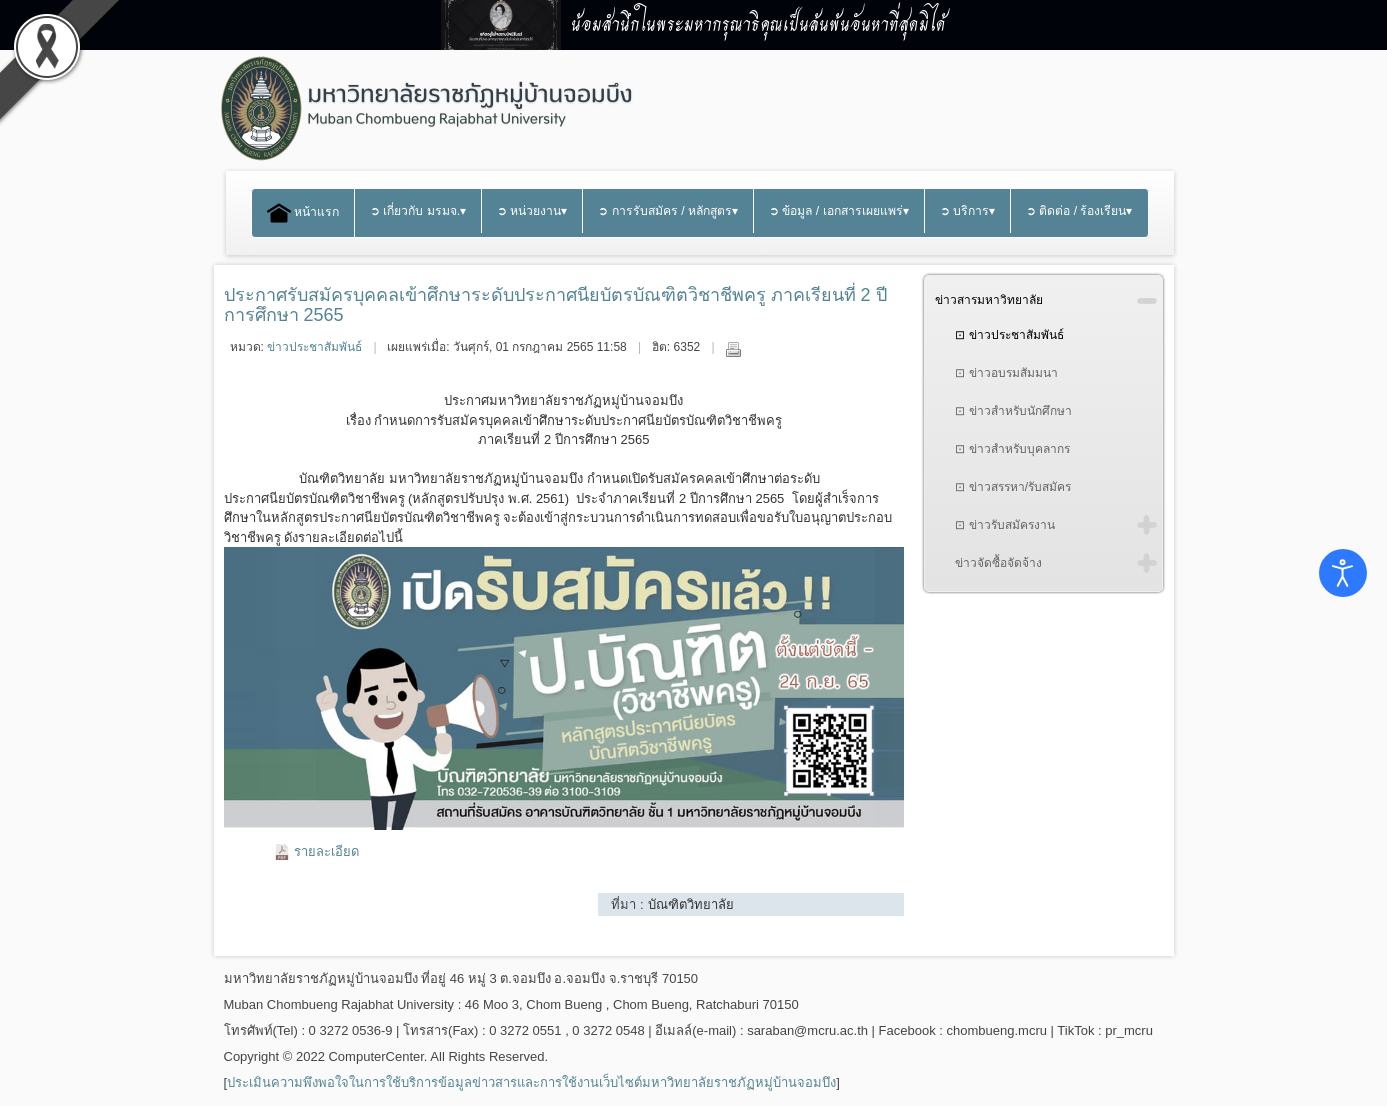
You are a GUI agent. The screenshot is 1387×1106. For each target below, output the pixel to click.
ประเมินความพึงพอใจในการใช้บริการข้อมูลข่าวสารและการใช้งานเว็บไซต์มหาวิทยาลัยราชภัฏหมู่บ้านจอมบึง (531, 1082)
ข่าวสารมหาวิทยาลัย (989, 300)
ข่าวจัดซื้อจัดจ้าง (998, 563)
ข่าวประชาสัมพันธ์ (314, 347)
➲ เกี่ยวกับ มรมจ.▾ (418, 211)
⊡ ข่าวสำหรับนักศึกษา (1013, 411)
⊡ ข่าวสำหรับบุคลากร (1012, 449)
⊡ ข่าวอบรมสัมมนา (1006, 373)
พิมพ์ (733, 349)
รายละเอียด (326, 851)
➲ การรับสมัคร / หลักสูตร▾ (668, 211)
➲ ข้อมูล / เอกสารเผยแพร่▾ (839, 211)
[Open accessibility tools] (1343, 573)
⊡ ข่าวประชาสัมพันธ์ (1009, 335)
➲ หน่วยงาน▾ (532, 211)
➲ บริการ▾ (967, 211)
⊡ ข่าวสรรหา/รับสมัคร (1013, 487)
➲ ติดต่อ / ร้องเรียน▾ (1079, 211)
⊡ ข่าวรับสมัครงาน (1004, 525)
